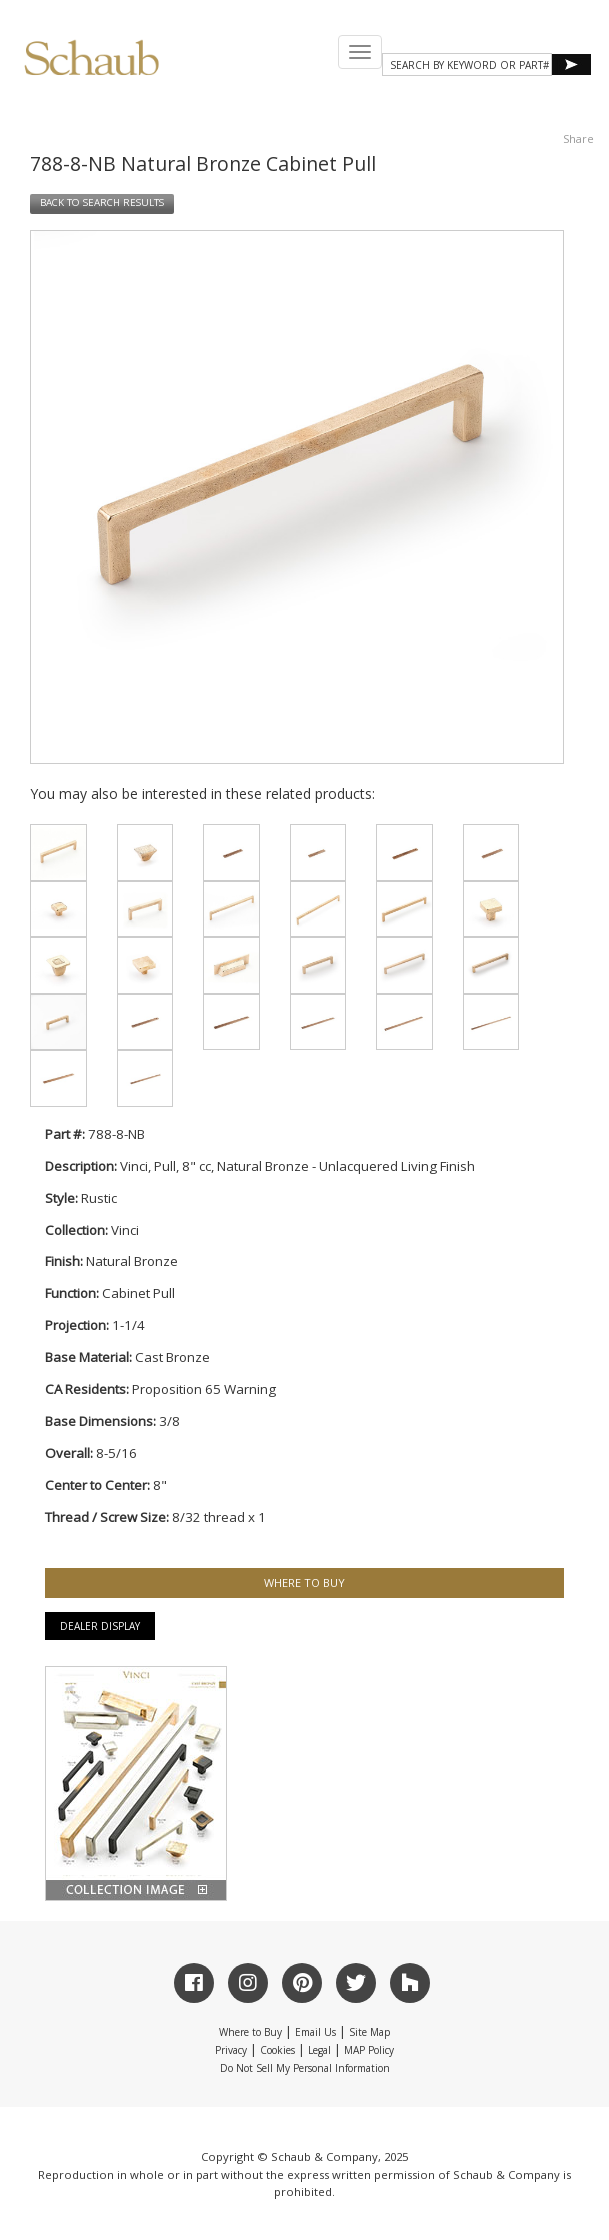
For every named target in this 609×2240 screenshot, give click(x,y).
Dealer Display (100, 1626)
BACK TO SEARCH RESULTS (102, 202)
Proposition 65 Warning (204, 1389)
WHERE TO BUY (304, 1582)
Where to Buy (250, 2032)
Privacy (231, 2050)
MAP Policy (369, 2050)
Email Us (315, 2032)
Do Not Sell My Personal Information (305, 2068)
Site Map (369, 2032)
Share (578, 138)
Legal (319, 2050)
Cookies (277, 2050)
